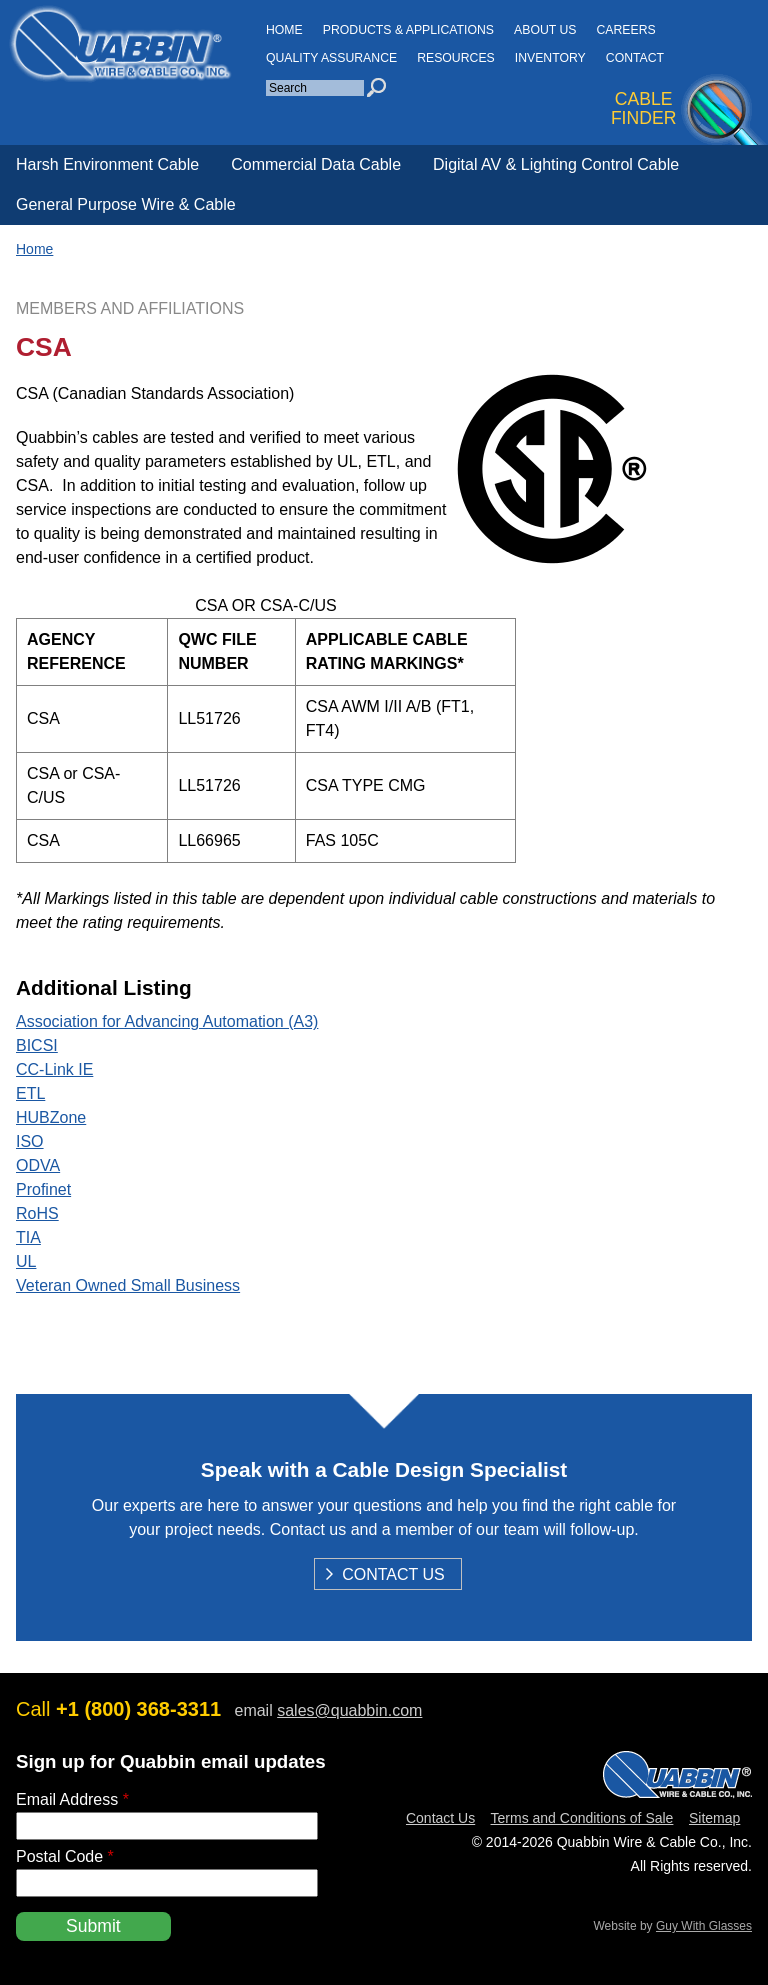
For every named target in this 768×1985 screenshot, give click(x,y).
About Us (545, 30)
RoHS (37, 1213)
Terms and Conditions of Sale (582, 1818)
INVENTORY (550, 58)
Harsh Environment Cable (107, 164)
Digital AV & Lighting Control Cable (556, 164)
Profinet (43, 1189)
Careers (625, 30)
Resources (456, 58)
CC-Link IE (54, 1069)
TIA (28, 1237)
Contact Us (393, 1576)
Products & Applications (408, 30)
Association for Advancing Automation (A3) (167, 1021)
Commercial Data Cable (316, 164)
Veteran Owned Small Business (128, 1285)
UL (26, 1261)
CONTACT (635, 58)
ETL (30, 1093)
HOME (284, 30)
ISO (30, 1141)
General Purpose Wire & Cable (126, 204)
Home (34, 249)
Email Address (72, 1799)
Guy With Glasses (704, 1926)
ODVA (38, 1165)
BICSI (37, 1045)
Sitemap (714, 1818)
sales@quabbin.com (349, 1710)
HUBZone (51, 1117)
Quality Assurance (331, 58)
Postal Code (65, 1856)
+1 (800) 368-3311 (138, 1709)
